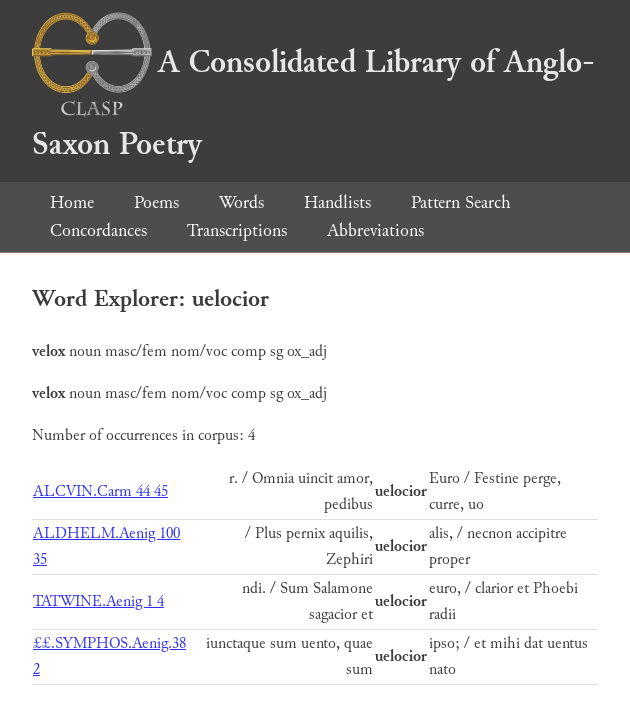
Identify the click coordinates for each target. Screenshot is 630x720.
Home (72, 202)
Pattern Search (461, 202)
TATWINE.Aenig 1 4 (98, 601)
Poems (156, 202)
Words (241, 202)
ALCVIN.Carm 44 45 (100, 491)
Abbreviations (375, 230)
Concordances (98, 230)
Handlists (337, 202)
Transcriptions (237, 230)
